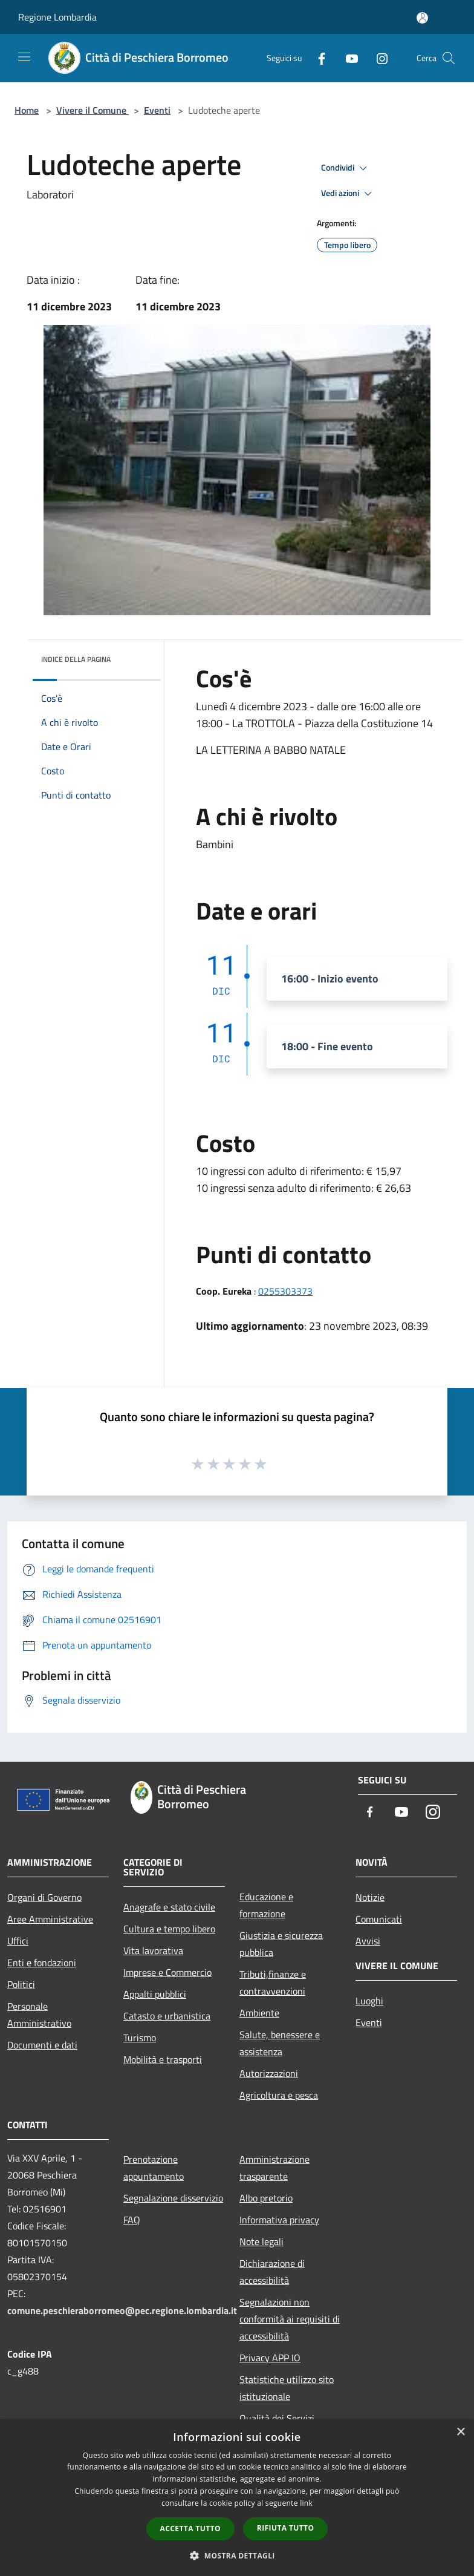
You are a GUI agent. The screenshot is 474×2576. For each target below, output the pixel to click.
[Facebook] (317, 58)
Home (27, 110)
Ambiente (259, 2013)
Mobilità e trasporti (162, 2059)
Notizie (370, 1897)
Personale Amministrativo (39, 2014)
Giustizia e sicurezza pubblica (281, 1944)
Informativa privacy (279, 2219)
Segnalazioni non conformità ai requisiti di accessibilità (289, 2319)
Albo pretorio (266, 2198)
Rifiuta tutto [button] (285, 2528)
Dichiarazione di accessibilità (272, 2271)
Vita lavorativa (153, 1950)
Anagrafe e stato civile (169, 1907)
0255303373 (285, 1291)
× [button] (460, 2432)
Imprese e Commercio (167, 1972)
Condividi (346, 168)
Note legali (261, 2241)
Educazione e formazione (266, 1905)
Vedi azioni (348, 193)
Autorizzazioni (268, 2073)
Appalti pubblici (154, 1994)
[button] (237, 2555)
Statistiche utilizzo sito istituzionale (286, 2388)
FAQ (131, 2219)
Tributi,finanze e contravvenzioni (272, 1982)
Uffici (17, 1941)
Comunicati (379, 1919)
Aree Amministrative (50, 1919)
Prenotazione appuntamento (153, 2167)
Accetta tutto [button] (190, 2528)
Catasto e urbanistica (166, 2016)
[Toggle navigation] (24, 57)
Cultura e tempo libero (169, 1928)
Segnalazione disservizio (173, 2198)
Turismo (139, 2037)
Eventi (157, 110)
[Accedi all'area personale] (422, 17)
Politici (21, 1984)
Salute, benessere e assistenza (279, 2043)
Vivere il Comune (92, 110)
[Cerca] (448, 58)
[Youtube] (347, 58)
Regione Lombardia (57, 17)
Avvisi (368, 1941)
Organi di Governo (44, 1897)
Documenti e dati (42, 2045)
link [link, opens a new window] (306, 2503)
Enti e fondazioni (41, 1962)
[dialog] (237, 2497)
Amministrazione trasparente (274, 2167)
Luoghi (369, 2000)
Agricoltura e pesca (278, 2095)
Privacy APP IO (269, 2357)
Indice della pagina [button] (76, 659)
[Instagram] (377, 58)
